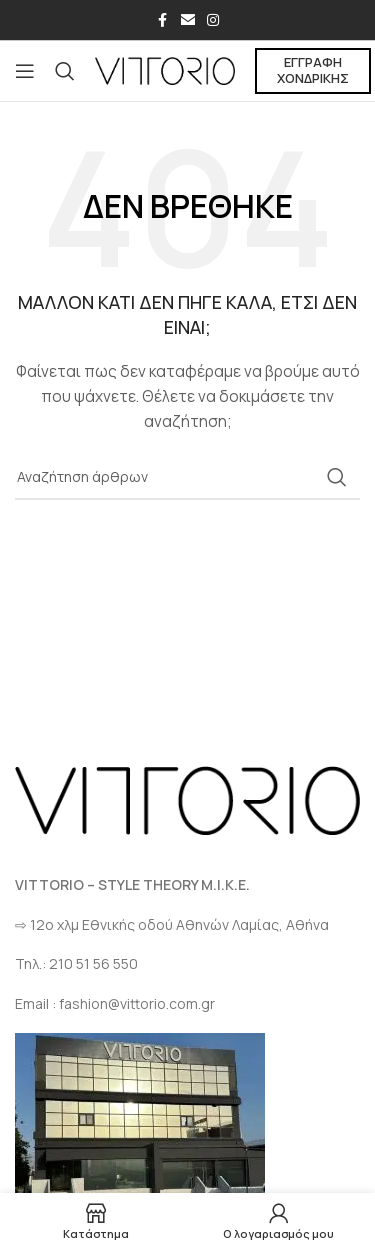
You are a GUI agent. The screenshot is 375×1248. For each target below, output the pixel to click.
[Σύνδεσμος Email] (188, 20)
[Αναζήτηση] (65, 71)
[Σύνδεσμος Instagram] (213, 20)
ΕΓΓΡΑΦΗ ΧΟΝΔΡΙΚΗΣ (313, 70)
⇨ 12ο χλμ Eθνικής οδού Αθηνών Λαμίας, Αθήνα (172, 924)
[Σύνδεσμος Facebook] (163, 20)
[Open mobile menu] (25, 71)
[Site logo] (165, 69)
